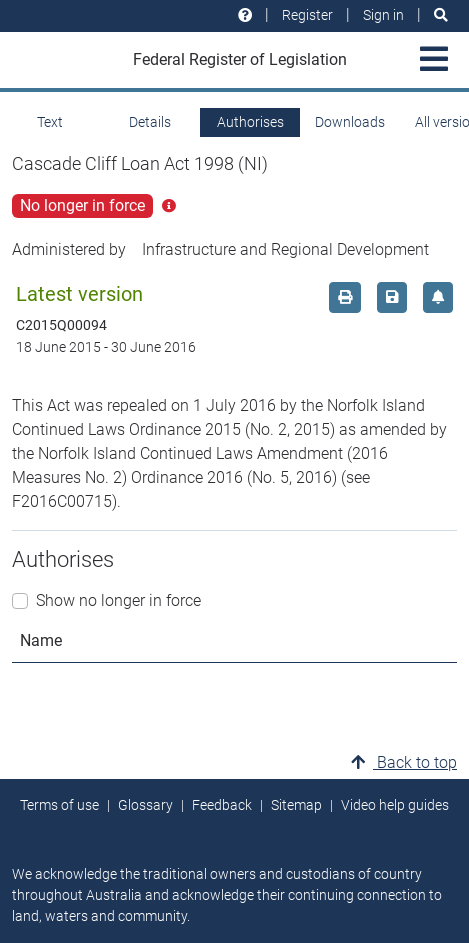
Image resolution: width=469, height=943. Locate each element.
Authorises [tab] (250, 122)
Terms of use (59, 805)
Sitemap (296, 805)
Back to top (404, 762)
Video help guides (395, 805)
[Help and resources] (245, 15)
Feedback (222, 805)
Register (307, 15)
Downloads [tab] (350, 122)
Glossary (145, 805)
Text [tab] (50, 122)
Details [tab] (150, 122)
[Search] (441, 15)
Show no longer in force (118, 600)
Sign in (383, 15)
